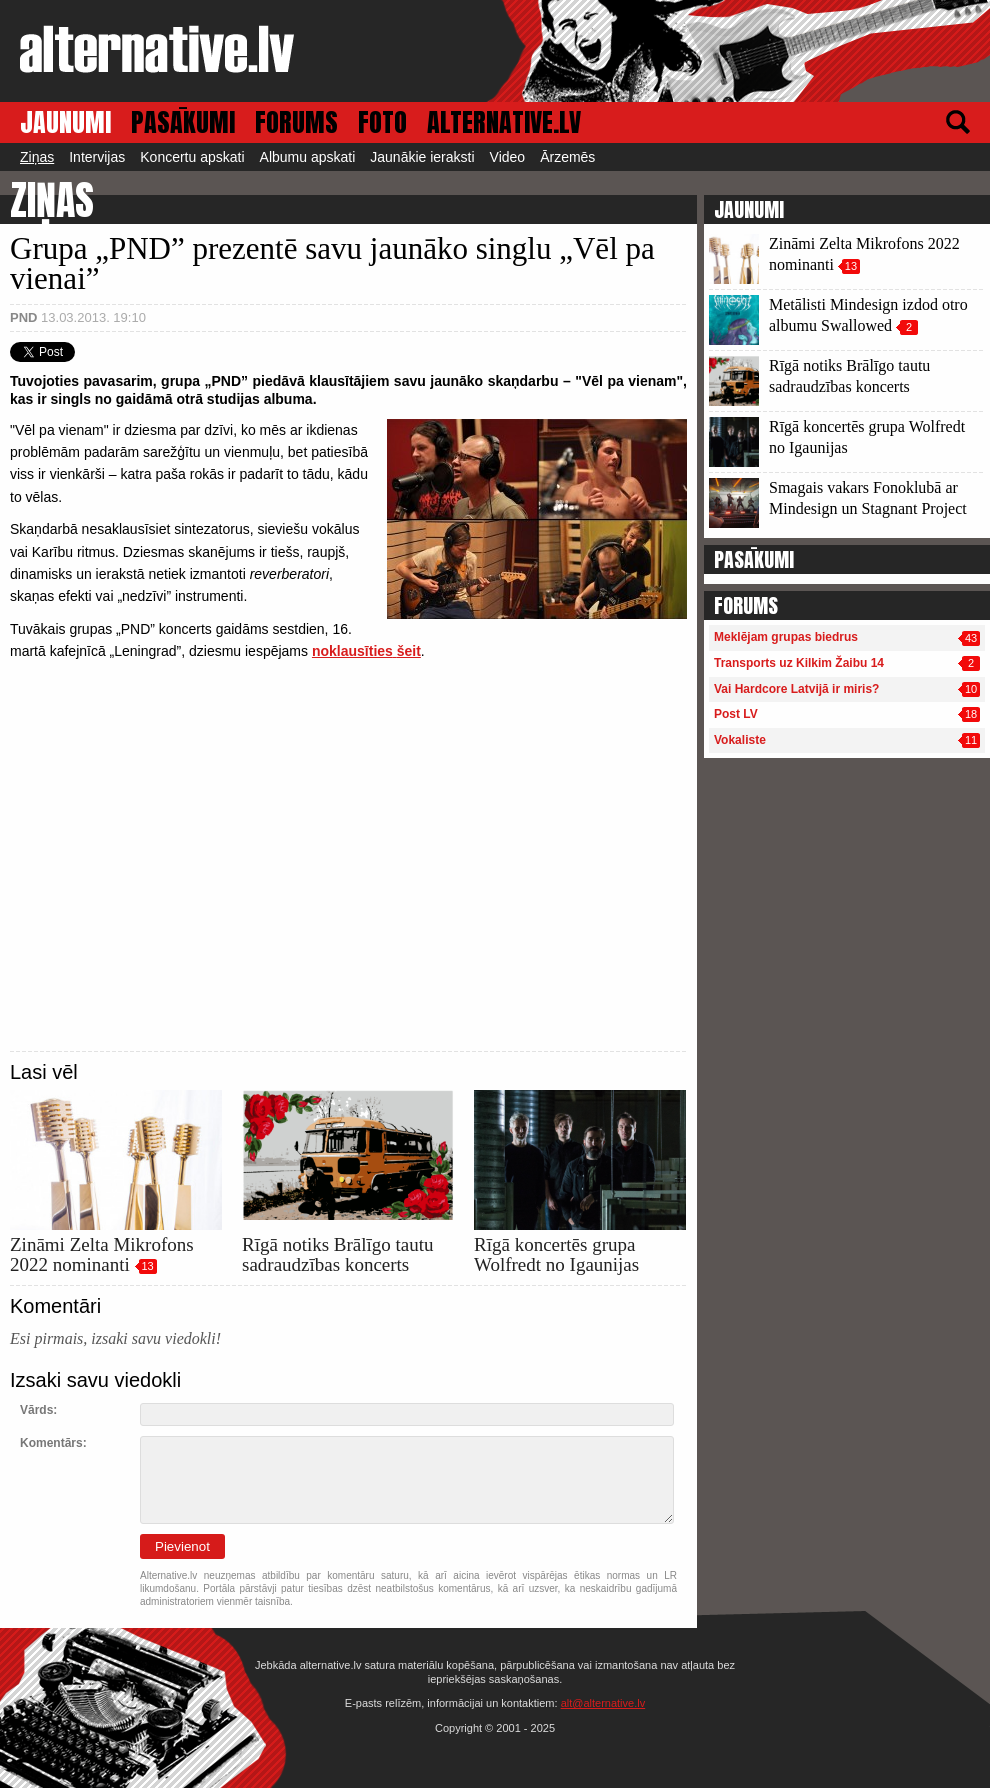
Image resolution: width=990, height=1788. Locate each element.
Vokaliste (740, 740)
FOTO (382, 122)
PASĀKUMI (183, 122)
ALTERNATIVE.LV (504, 122)
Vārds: (38, 1410)
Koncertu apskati (192, 157)
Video (508, 157)
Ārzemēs (567, 157)
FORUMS (296, 122)
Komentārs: (53, 1443)
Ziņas (37, 157)
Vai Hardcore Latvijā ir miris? (796, 689)
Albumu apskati (308, 157)
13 (147, 1266)
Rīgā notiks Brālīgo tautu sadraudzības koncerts (338, 1254)
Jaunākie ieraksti (422, 157)
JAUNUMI (65, 122)
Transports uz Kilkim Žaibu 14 (799, 663)
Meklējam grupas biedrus (786, 637)
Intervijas (97, 157)
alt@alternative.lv (603, 1703)
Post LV (736, 714)
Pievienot (182, 1546)
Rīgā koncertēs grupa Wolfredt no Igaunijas (556, 1254)
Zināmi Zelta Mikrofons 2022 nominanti (102, 1254)
